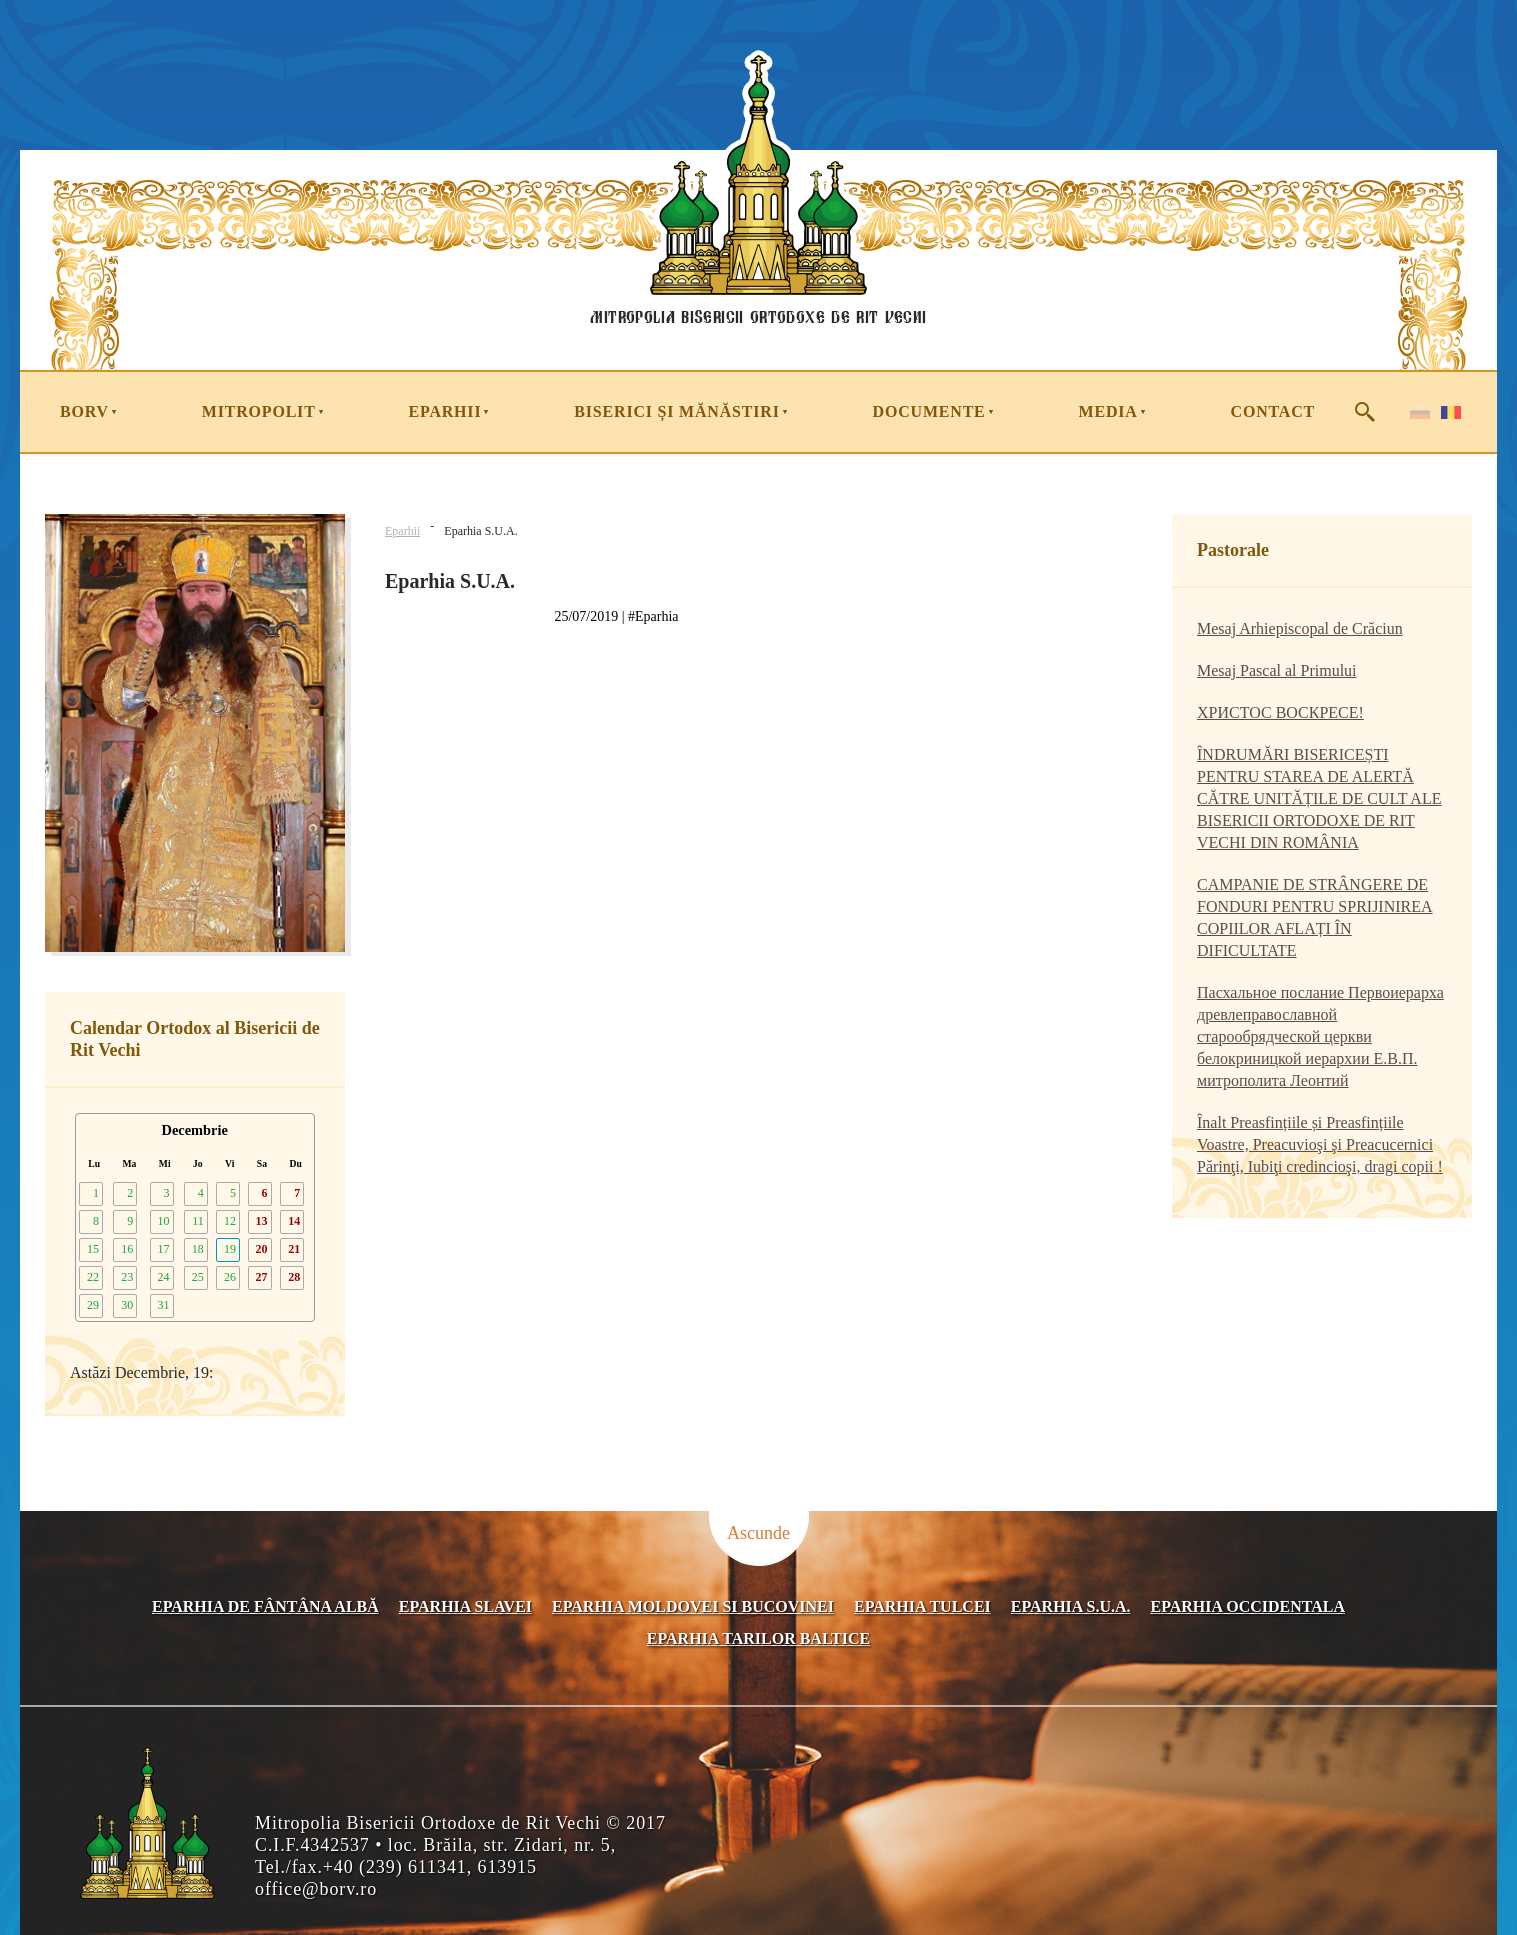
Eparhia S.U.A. (1071, 1606)
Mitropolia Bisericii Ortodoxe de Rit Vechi (758, 321)
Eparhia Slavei (465, 1606)
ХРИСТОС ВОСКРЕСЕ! (1280, 712)
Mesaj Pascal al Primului (1277, 670)
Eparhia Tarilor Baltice (758, 1638)
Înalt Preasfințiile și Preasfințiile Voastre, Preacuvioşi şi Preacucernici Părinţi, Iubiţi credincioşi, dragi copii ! (1320, 1144)
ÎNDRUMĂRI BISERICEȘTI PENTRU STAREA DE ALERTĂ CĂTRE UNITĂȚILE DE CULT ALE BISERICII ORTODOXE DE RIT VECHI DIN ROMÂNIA (1319, 798)
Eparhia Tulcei (922, 1606)
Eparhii (402, 531)
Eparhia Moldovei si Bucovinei (693, 1606)
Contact (1273, 411)
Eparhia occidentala (1248, 1606)
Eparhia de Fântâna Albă (265, 1606)
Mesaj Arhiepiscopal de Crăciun (1300, 628)
